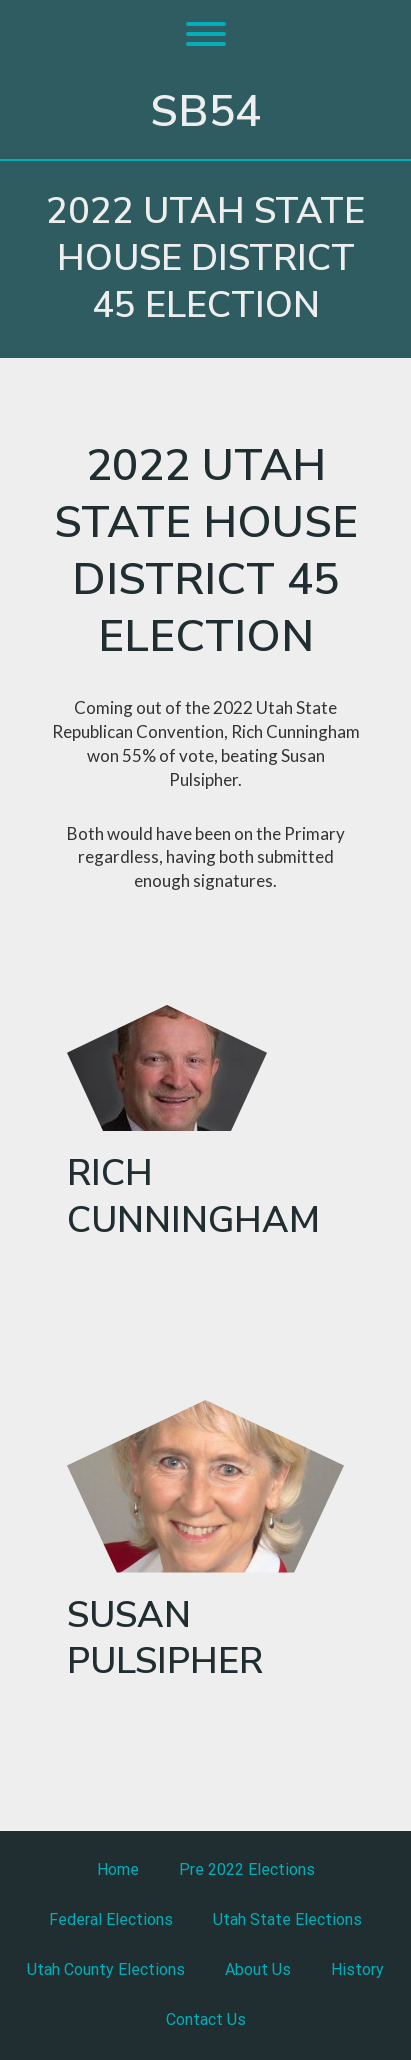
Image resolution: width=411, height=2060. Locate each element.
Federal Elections (111, 1919)
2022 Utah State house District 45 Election (205, 258)
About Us (258, 1969)
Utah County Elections (106, 1969)
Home (118, 1869)
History (357, 1969)
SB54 (205, 112)
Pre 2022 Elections (247, 1869)
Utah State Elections (287, 1919)
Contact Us (206, 2019)
